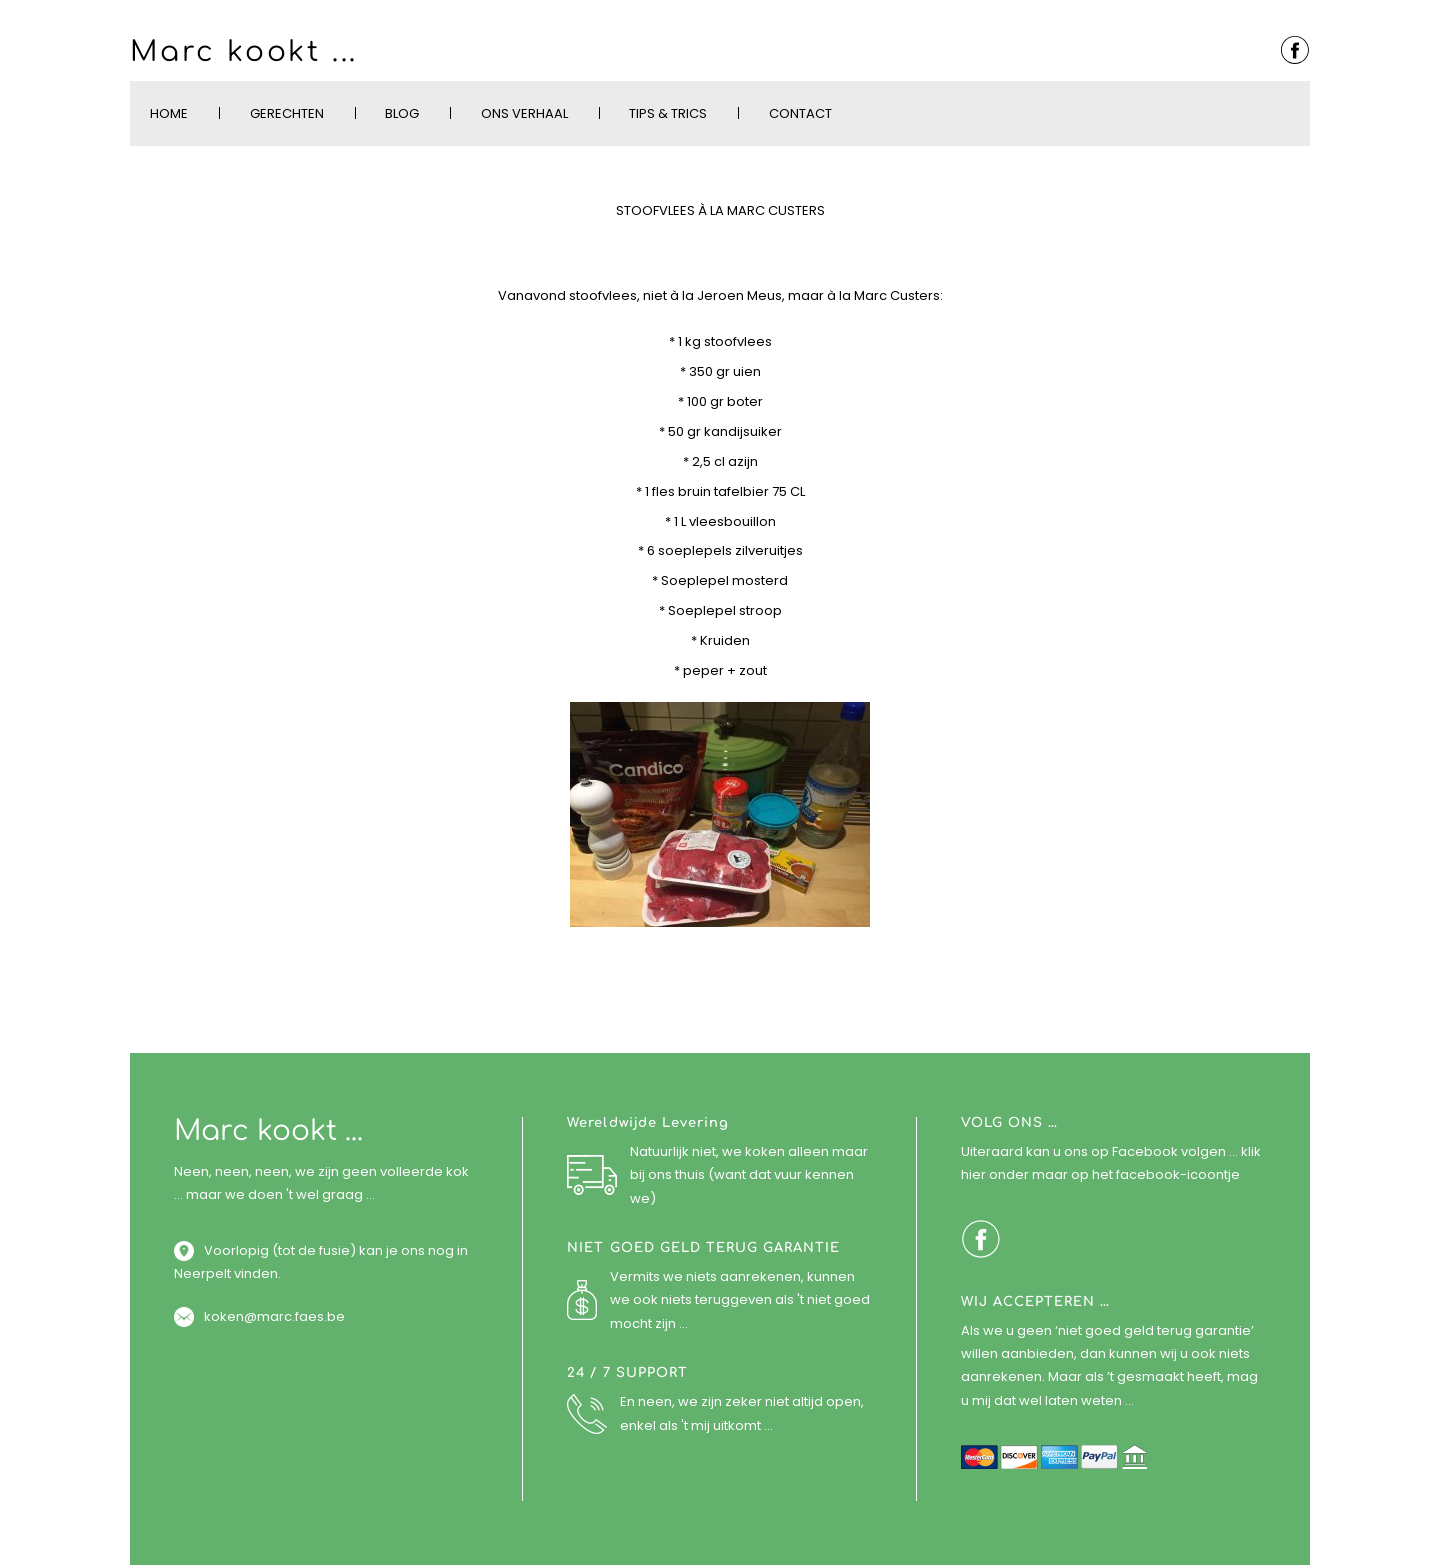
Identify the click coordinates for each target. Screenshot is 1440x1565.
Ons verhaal (524, 113)
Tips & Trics (668, 113)
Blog (402, 113)
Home (169, 113)
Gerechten (287, 113)
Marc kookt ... (244, 52)
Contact (800, 113)
